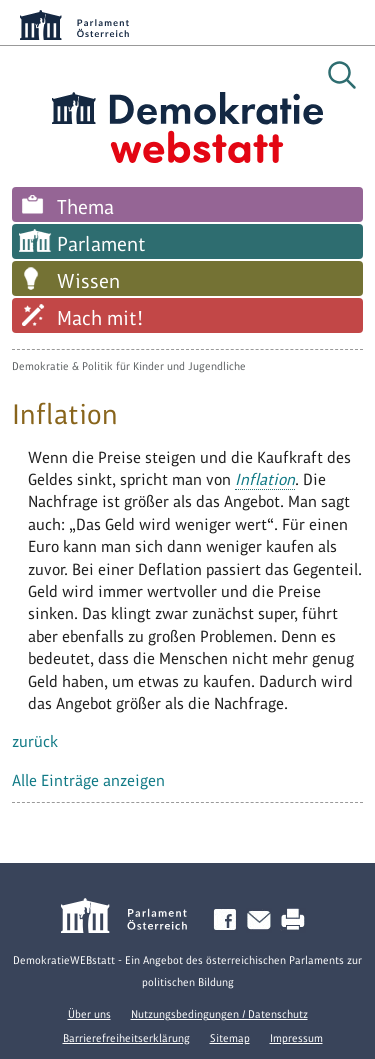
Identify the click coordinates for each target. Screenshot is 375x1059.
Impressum (296, 1038)
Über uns (89, 1014)
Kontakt (263, 920)
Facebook (229, 920)
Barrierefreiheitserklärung (126, 1038)
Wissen (88, 281)
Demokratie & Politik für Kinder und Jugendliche (129, 366)
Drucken (297, 920)
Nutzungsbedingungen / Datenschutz (219, 1014)
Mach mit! (100, 318)
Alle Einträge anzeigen (88, 780)
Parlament (101, 244)
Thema (85, 207)
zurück (35, 741)
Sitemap (230, 1038)
